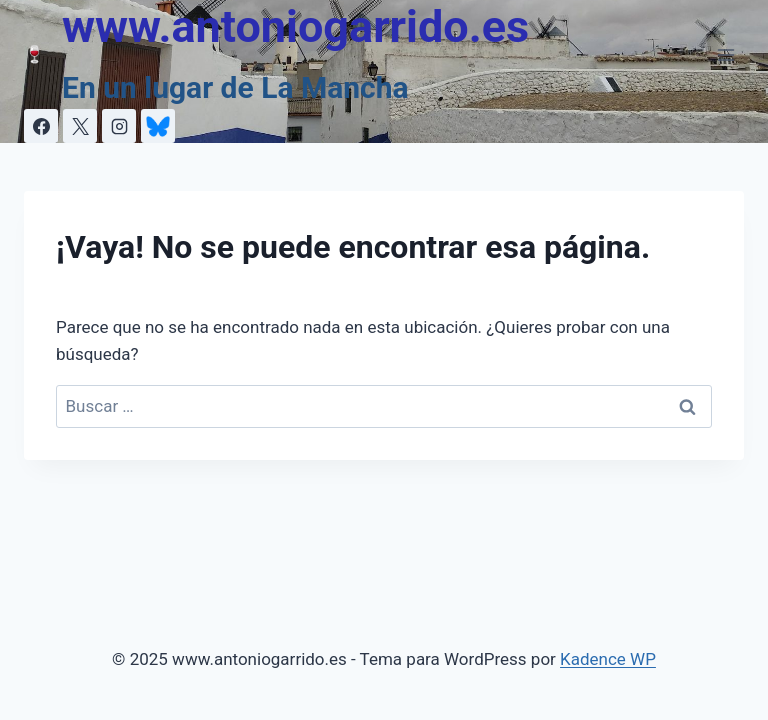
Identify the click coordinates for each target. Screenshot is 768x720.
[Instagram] (119, 126)
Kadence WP (608, 659)
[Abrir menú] (725, 54)
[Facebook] (41, 126)
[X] (80, 126)
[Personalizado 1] (158, 126)
